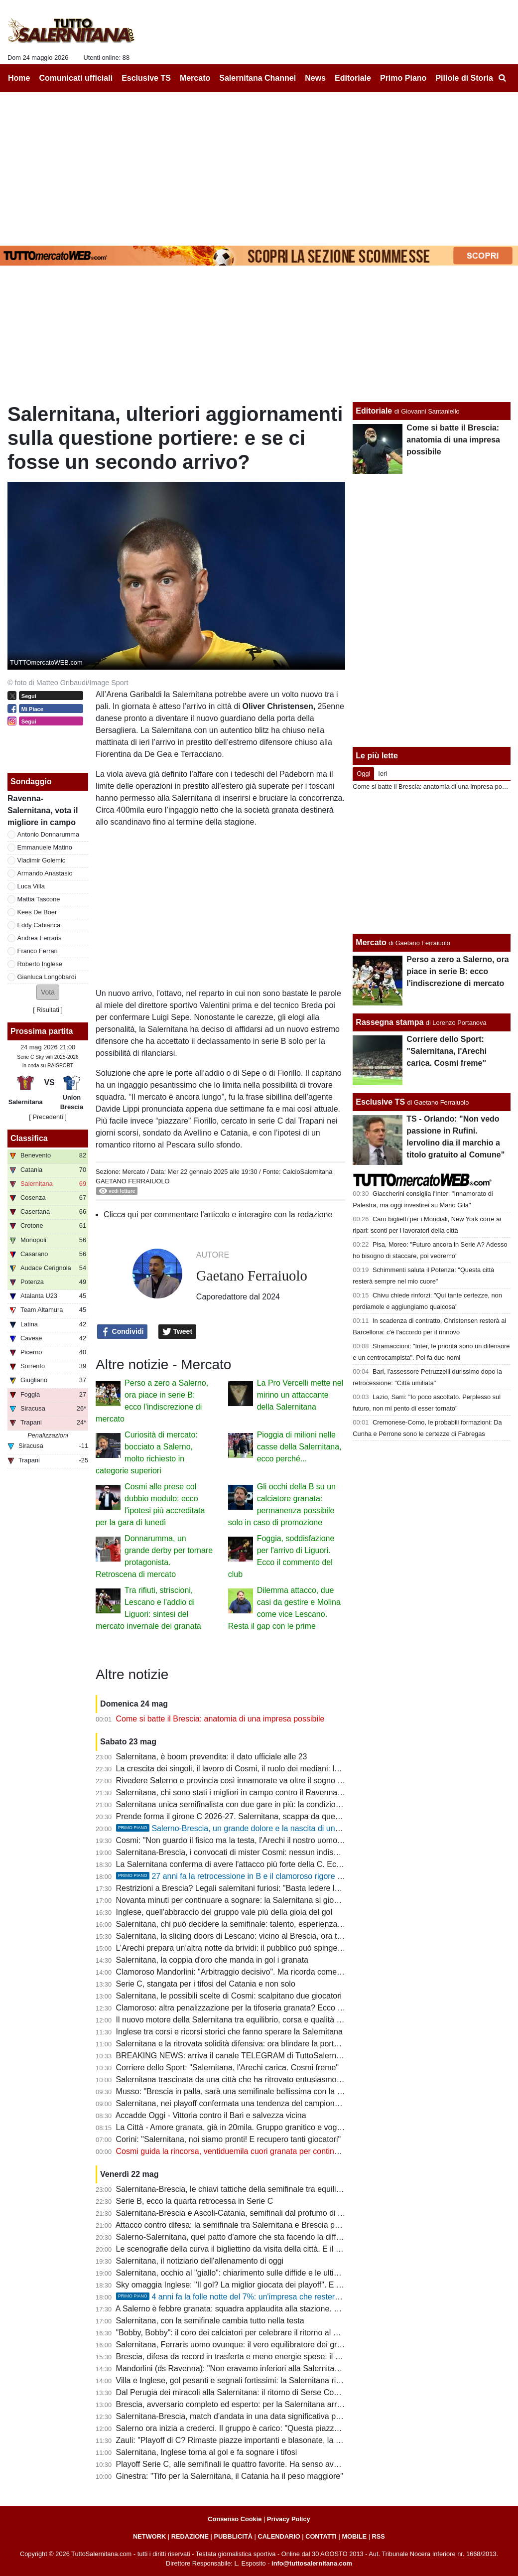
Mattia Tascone (38, 899)
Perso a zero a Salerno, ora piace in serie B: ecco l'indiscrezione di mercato (457, 971)
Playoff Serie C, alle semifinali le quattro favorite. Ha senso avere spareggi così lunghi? (269, 2464)
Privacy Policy (288, 2519)
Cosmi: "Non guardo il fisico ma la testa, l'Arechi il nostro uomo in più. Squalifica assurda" (273, 1840)
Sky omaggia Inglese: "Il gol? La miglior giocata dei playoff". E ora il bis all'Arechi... (261, 2285)
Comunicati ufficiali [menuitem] (76, 78)
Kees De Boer (37, 912)
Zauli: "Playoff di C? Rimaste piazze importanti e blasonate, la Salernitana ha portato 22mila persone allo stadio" (314, 2440)
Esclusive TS (380, 1102)
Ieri (382, 773)
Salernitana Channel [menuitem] (257, 78)
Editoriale (374, 411)
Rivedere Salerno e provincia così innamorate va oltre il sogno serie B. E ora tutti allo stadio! (278, 1780)
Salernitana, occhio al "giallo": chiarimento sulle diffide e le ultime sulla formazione (260, 2273)
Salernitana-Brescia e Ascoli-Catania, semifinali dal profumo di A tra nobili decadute (263, 2213)
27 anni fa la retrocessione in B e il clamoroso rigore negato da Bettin (255, 1876)
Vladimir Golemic (41, 860)
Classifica (29, 1138)
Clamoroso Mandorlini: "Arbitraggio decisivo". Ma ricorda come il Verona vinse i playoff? (270, 1972)
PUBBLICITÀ (233, 2536)
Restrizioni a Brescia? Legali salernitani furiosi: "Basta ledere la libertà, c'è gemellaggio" (270, 1888)
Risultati (47, 1009)
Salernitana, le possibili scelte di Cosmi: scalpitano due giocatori (229, 1996)
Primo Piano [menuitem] (403, 78)
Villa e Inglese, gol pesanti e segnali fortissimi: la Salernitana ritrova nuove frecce (258, 2380)
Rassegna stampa (389, 1022)
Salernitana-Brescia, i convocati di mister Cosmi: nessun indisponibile (238, 1852)
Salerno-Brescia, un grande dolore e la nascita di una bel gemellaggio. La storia (274, 1828)
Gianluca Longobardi (46, 977)
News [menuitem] (315, 78)
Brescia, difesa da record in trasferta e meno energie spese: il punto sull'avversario (262, 2356)
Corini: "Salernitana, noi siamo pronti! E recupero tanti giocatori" (228, 2139)
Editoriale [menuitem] (353, 78)
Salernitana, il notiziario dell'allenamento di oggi (200, 2261)
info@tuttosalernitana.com (311, 2563)
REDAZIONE (190, 2536)
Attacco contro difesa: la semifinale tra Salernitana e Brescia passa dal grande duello (265, 2225)
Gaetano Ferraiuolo (132, 1181)
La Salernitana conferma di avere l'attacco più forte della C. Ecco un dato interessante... (271, 1864)
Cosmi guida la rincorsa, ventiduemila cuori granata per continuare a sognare (252, 2151)
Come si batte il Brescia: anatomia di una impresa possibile (220, 1719)
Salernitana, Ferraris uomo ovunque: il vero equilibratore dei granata (236, 2344)
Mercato (133, 1171)
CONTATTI (321, 2536)
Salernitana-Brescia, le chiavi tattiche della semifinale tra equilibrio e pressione (254, 2189)
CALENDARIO (279, 2536)
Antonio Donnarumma (48, 834)
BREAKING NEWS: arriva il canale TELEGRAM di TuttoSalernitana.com (243, 2055)
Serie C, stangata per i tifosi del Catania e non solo (205, 1984)
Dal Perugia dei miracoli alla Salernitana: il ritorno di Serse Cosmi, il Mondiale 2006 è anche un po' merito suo (309, 2392)
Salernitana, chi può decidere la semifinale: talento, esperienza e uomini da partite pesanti (274, 1924)
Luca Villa (31, 886)
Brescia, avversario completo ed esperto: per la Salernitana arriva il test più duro (257, 2404)
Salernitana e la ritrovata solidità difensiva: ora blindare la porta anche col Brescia (259, 2043)
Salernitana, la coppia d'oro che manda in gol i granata (212, 1960)
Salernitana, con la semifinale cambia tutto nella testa (210, 2320)
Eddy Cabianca (39, 925)
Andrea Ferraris (39, 938)
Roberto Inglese (39, 964)
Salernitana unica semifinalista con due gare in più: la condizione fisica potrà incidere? (268, 1804)
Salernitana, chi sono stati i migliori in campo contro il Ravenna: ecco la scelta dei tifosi (269, 1792)
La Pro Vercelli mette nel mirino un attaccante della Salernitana (300, 1395)
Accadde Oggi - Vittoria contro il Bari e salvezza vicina (211, 2115)
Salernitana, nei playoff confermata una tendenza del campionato (231, 2103)
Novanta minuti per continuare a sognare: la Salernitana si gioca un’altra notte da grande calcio (283, 1900)
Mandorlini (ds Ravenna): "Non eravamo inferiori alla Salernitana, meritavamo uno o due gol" (279, 2368)
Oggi (363, 773)
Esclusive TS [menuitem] (146, 78)
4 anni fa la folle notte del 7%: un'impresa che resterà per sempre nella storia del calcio (287, 2296)
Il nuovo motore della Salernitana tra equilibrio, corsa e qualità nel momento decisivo (265, 2019)
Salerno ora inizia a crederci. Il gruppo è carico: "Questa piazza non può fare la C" (260, 2428)
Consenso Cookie (234, 2519)
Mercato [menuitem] (195, 78)
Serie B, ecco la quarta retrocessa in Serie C (194, 2201)
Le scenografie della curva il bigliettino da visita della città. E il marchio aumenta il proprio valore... (288, 2249)
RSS (378, 2536)
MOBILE (354, 2536)
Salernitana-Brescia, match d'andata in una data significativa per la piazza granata (261, 2416)
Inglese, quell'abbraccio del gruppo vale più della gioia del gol (224, 1912)
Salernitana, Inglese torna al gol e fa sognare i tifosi (206, 2452)
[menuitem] (502, 78)
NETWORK (149, 2536)
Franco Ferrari (37, 951)
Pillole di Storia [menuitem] (464, 78)
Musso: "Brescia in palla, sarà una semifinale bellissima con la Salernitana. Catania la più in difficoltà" (294, 2091)
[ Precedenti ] (47, 1117)
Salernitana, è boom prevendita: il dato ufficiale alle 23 (211, 1756)
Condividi (122, 1331)
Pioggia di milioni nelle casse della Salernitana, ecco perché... (299, 1447)
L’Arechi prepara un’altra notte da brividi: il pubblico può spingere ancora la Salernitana (269, 1948)
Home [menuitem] (19, 78)
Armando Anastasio (45, 873)
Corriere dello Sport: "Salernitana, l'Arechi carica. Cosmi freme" (227, 2067)
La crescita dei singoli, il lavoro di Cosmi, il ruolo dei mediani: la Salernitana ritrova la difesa (277, 1768)
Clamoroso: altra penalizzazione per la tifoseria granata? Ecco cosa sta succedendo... (267, 2008)
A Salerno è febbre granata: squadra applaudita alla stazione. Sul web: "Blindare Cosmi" (271, 2308)
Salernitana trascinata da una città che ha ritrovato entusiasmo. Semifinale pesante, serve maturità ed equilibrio (312, 2079)
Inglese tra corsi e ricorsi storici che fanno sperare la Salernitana (229, 2031)
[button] (47, 992)
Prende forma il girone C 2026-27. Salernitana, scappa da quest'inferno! (243, 1816)
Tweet (177, 1331)
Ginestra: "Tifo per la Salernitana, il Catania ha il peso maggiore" (229, 2476)
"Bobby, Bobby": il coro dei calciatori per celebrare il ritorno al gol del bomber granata (265, 2332)
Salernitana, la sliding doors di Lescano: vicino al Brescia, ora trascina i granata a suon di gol (279, 1936)
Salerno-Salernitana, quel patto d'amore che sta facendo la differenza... (241, 2237)
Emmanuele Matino (44, 847)
